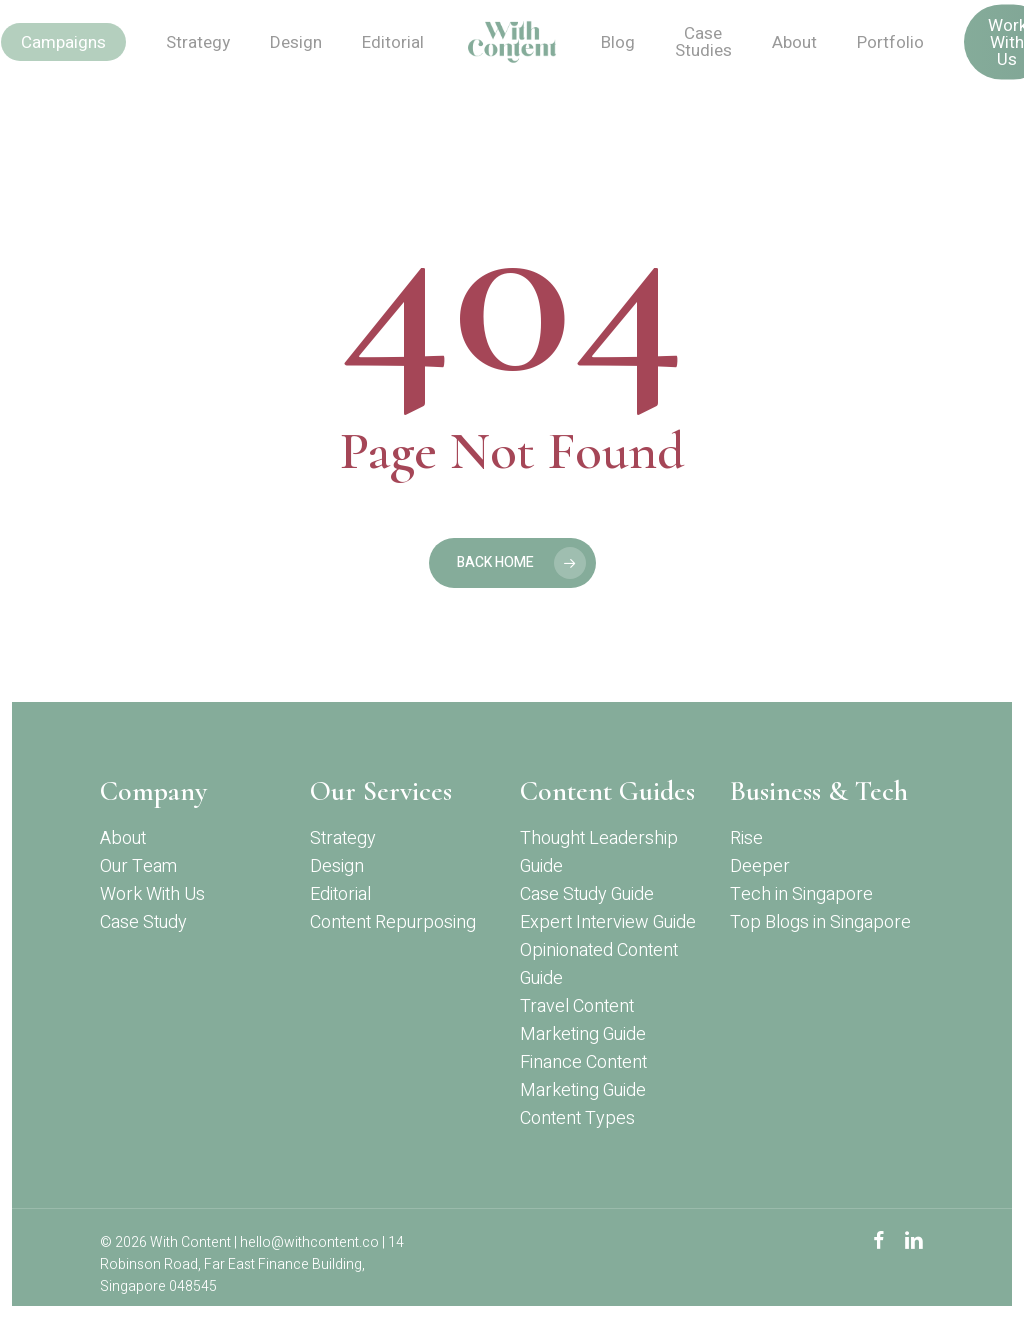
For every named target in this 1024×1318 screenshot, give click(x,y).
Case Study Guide (587, 894)
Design (337, 866)
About (123, 838)
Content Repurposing (393, 922)
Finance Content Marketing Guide (583, 1076)
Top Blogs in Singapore (820, 922)
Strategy (343, 838)
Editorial (340, 894)
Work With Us (152, 894)
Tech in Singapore (801, 894)
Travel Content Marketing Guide (583, 1020)
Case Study (143, 922)
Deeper (760, 866)
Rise (746, 838)
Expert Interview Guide (608, 922)
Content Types (577, 1118)
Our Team (138, 866)
